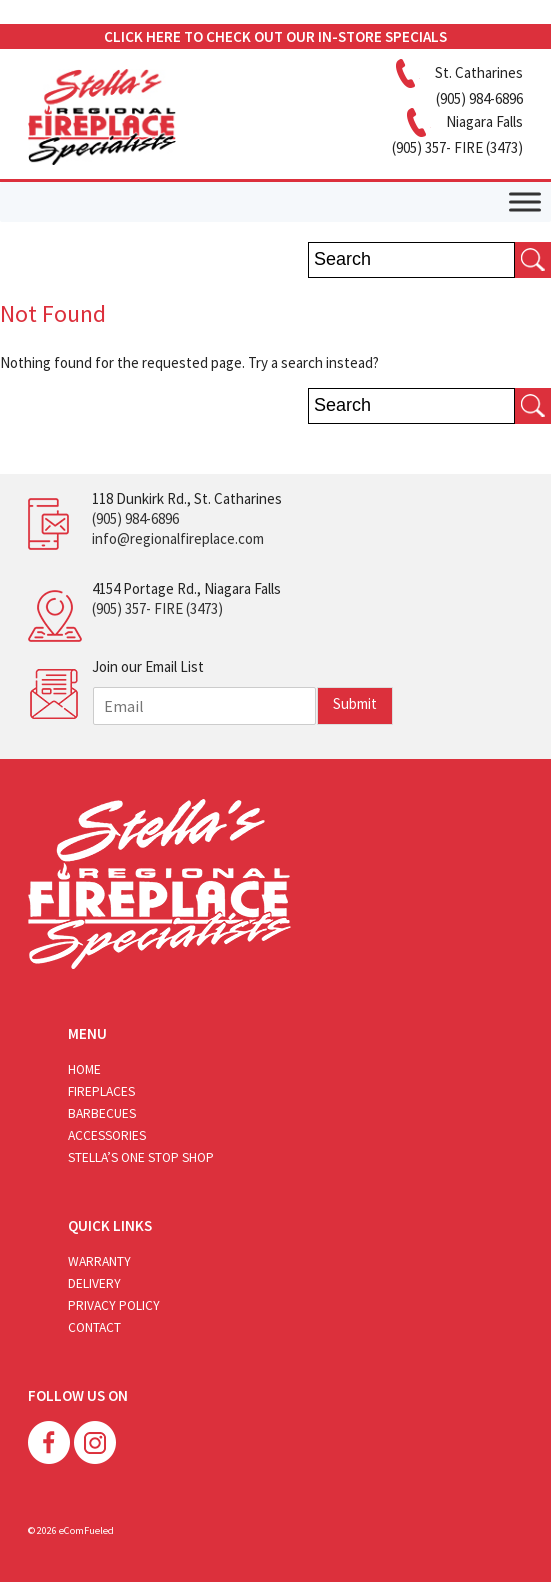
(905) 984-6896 (135, 518)
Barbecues (102, 1113)
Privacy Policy (114, 1305)
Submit (355, 703)
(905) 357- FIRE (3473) (157, 608)
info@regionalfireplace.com (178, 538)
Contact (94, 1327)
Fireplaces (101, 1091)
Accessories (107, 1135)
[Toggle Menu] (525, 201)
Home (84, 1069)
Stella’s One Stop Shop (141, 1157)
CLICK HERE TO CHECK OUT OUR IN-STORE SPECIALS (275, 36)
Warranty (99, 1261)
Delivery (94, 1283)
